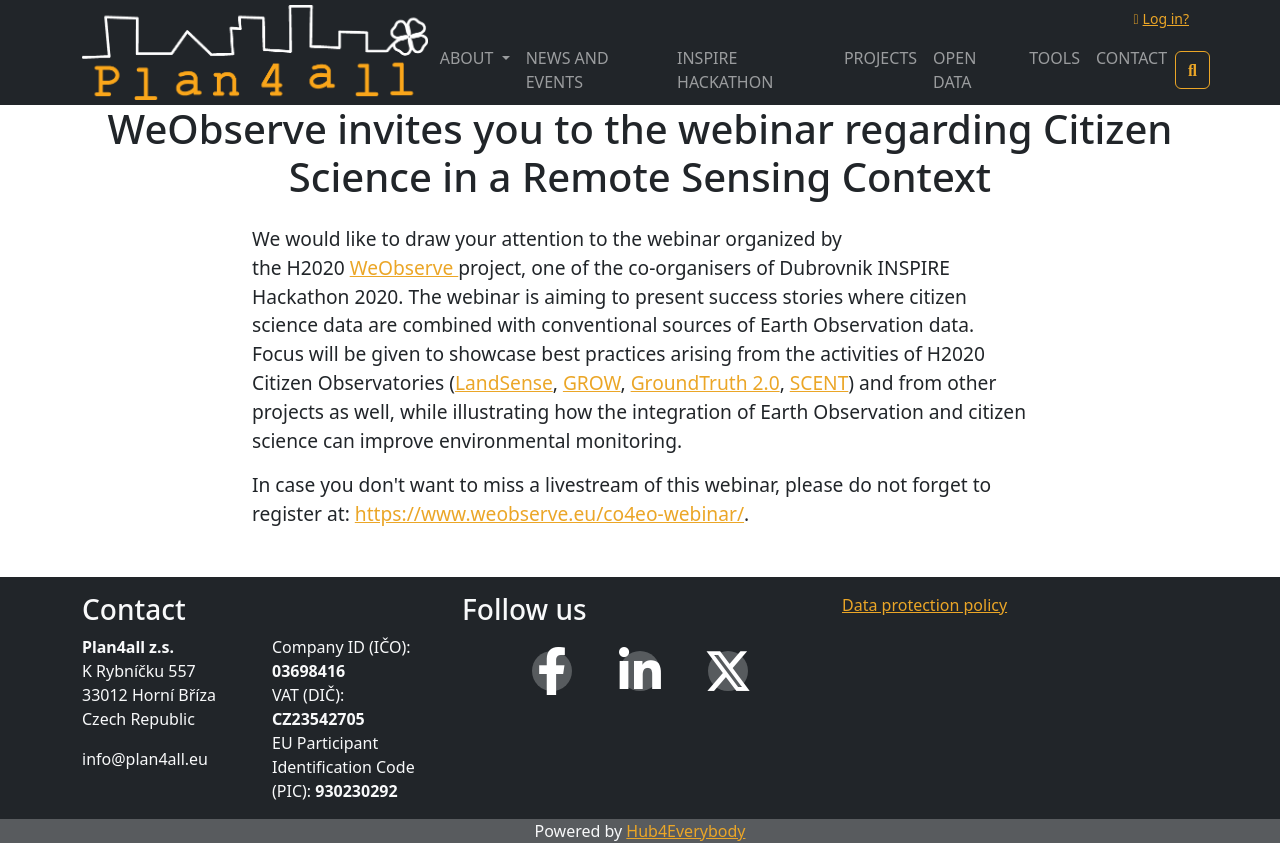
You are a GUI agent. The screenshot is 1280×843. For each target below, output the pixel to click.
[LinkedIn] (640, 671)
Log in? (1161, 18)
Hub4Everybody (685, 831)
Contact (1131, 58)
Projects (880, 58)
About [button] (469, 58)
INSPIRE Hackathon (725, 70)
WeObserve (404, 267)
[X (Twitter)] (728, 671)
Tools (1054, 58)
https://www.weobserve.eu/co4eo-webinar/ (549, 513)
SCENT (819, 382)
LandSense (504, 382)
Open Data (954, 70)
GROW (592, 382)
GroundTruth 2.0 (705, 382)
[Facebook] (552, 671)
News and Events (567, 70)
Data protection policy (924, 605)
